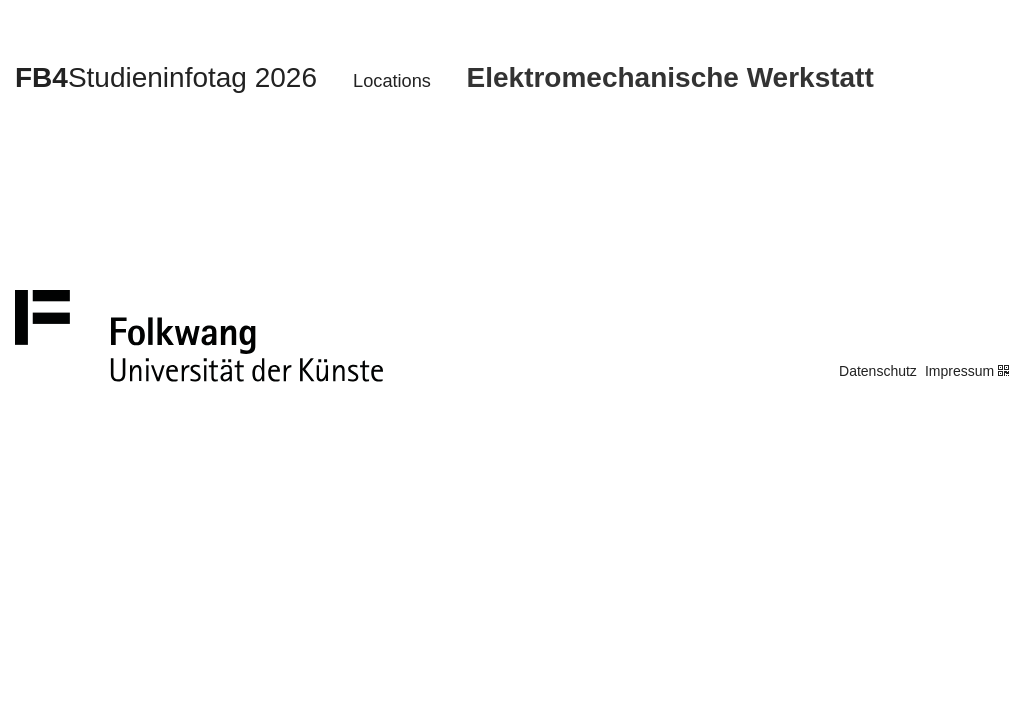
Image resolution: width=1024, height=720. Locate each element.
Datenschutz (878, 371)
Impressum (959, 371)
